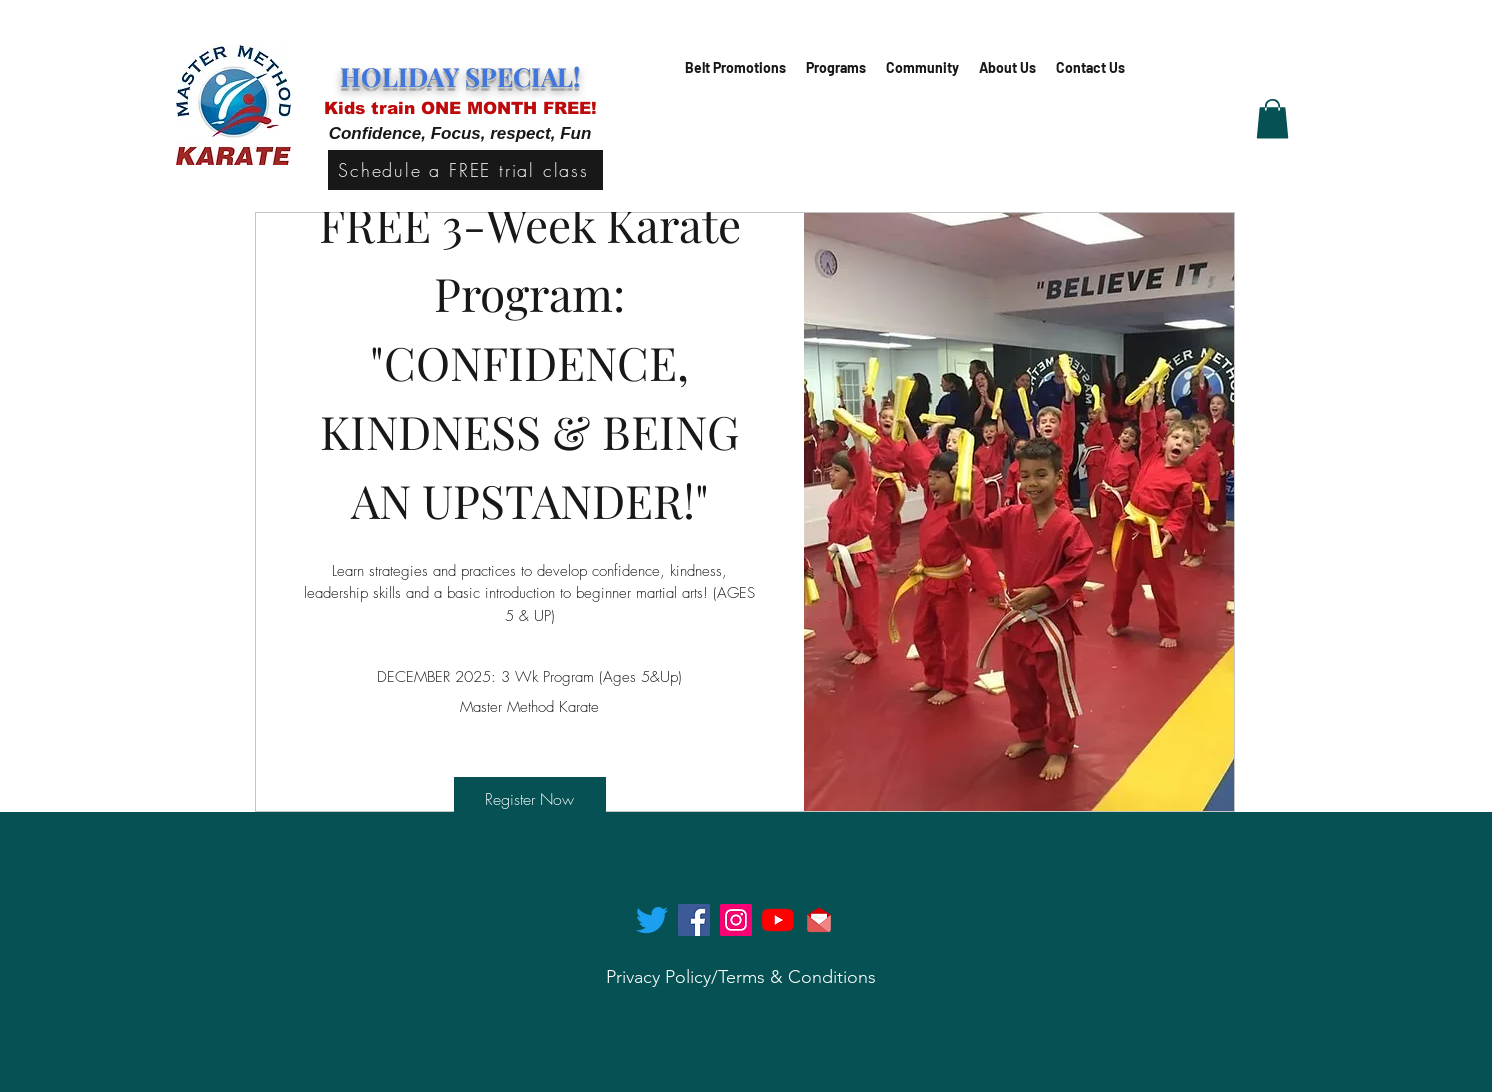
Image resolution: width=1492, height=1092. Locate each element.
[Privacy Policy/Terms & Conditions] (741, 977)
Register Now (529, 799)
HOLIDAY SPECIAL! (460, 76)
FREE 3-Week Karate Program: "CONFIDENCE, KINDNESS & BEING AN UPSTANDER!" (535, 362)
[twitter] (652, 920)
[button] (836, 68)
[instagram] (736, 920)
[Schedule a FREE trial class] (465, 170)
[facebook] (694, 920)
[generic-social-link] (778, 920)
